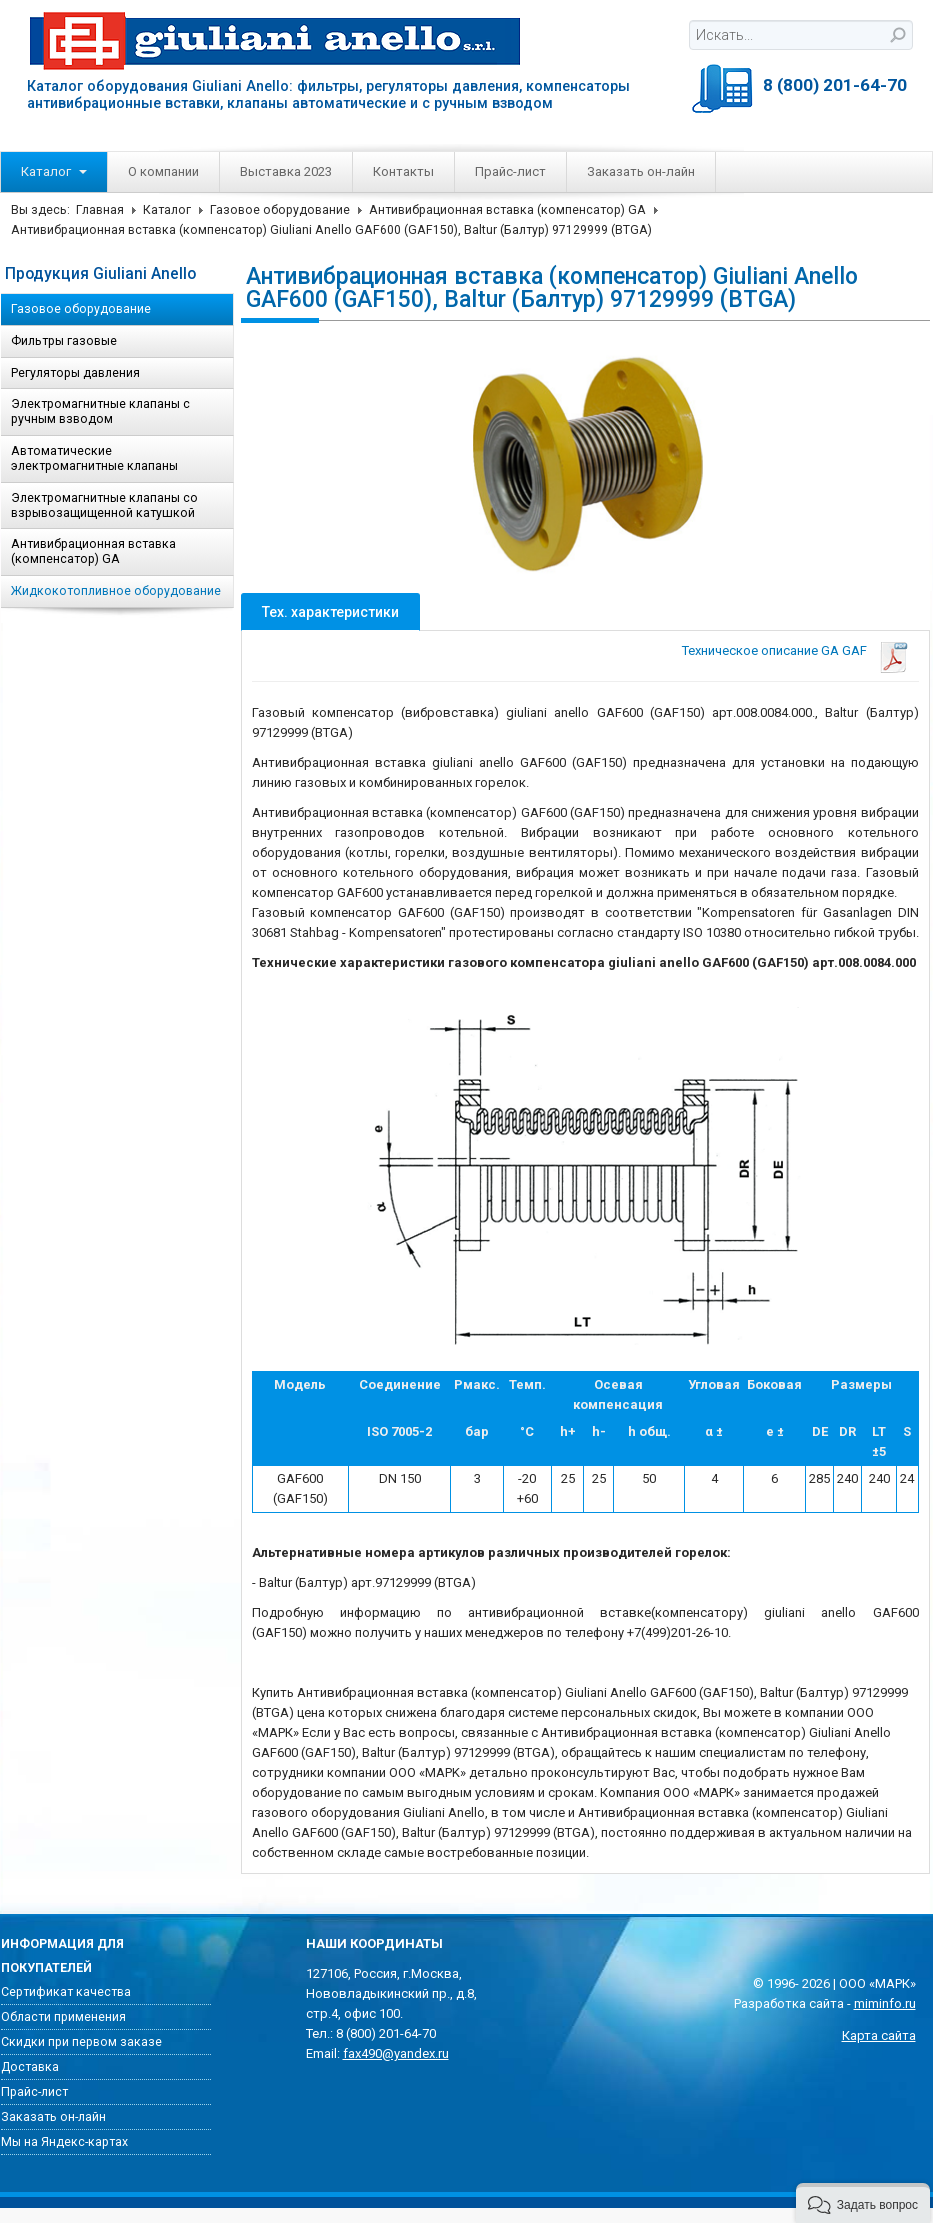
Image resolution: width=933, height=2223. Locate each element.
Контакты (403, 171)
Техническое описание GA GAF (774, 650)
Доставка (30, 2067)
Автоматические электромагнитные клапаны (94, 458)
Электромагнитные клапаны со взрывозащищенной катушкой (104, 505)
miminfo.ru (885, 2003)
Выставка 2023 (286, 171)
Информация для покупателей (62, 1956)
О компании (163, 171)
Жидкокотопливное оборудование (116, 591)
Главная (100, 210)
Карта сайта (879, 2035)
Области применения (63, 2017)
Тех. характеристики (330, 612)
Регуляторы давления (75, 373)
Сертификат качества (66, 1992)
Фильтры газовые (64, 341)
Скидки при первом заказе (81, 2042)
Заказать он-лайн (641, 171)
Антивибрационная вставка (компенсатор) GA (507, 210)
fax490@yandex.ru (396, 2053)
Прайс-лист (510, 171)
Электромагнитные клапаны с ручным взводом (100, 411)
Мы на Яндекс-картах (64, 2142)
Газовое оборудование (280, 210)
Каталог (54, 171)
